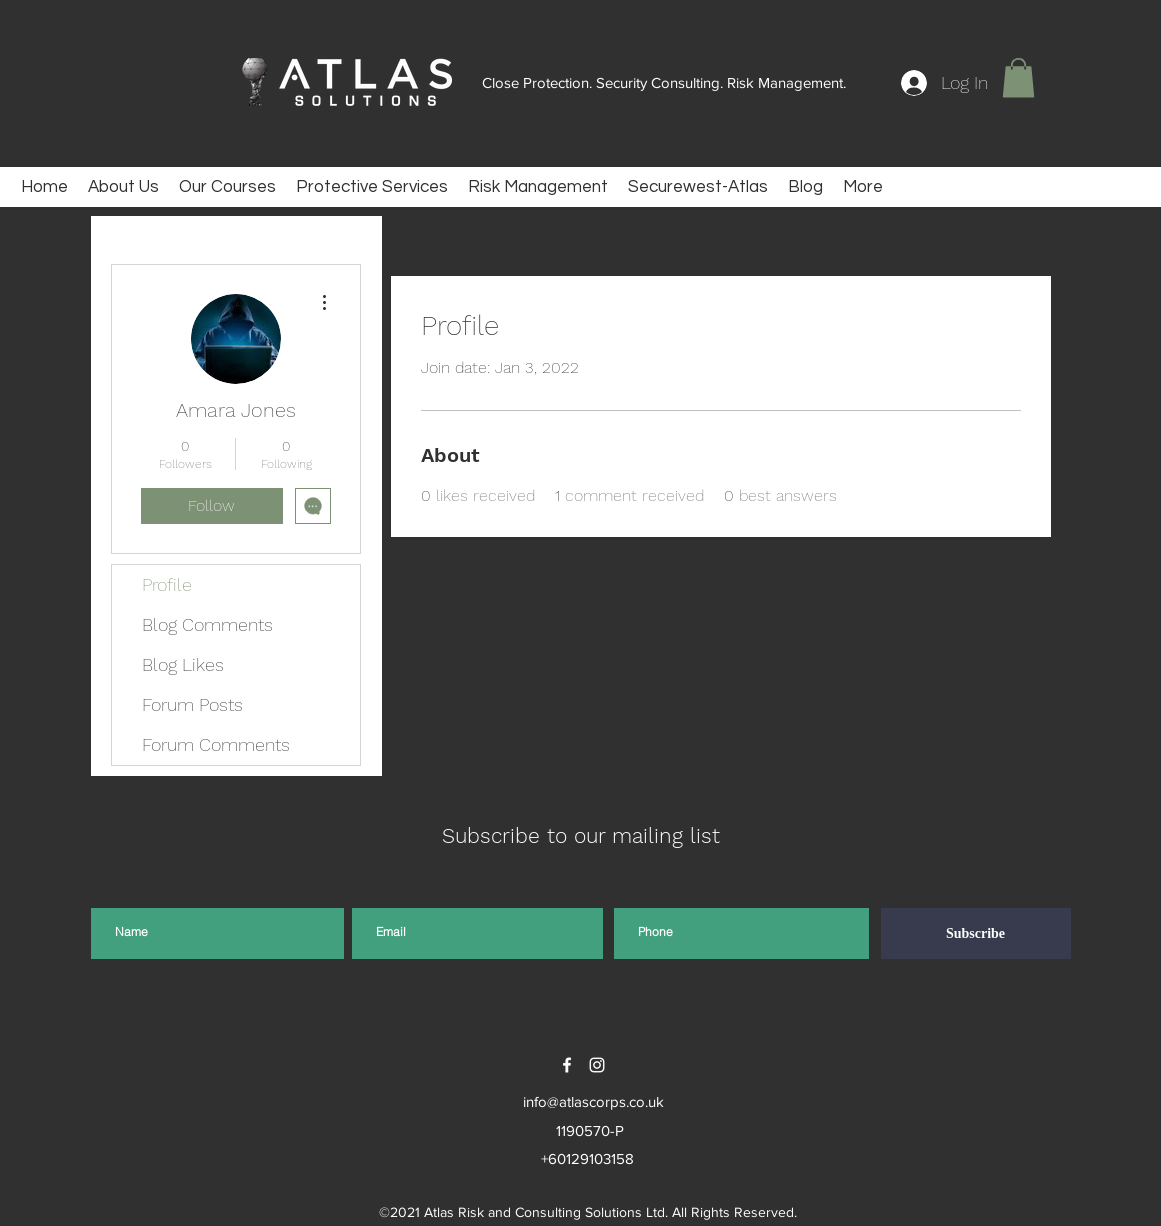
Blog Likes (183, 664)
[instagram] (597, 1065)
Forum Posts (192, 704)
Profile (167, 584)
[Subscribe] (976, 933)
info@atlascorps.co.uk (593, 1101)
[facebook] (567, 1065)
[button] (1018, 77)
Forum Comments (216, 744)
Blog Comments (207, 624)
